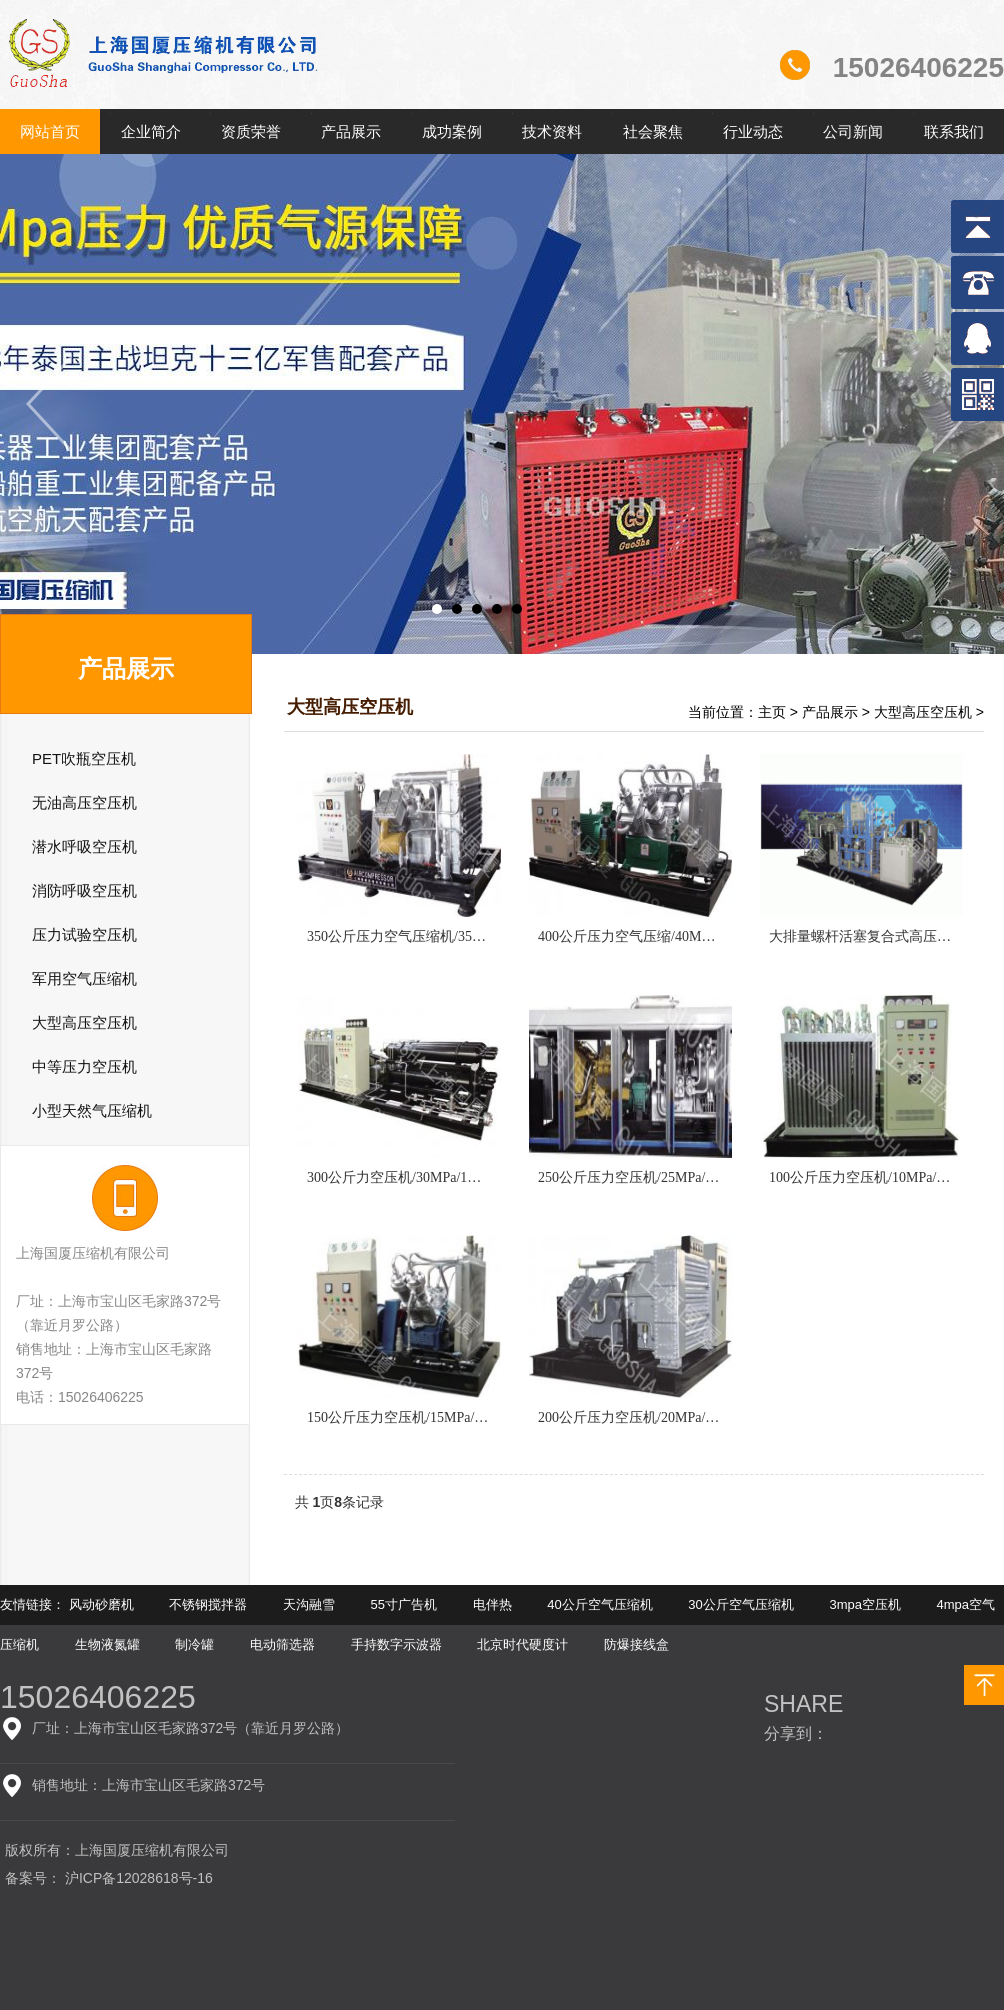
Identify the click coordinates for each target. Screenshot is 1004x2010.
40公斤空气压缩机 (599, 1604)
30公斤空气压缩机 (740, 1604)
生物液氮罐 (107, 1644)
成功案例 (452, 131)
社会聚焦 (653, 131)
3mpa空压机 (865, 1604)
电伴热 (492, 1604)
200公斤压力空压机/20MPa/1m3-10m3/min (665, 1417)
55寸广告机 (404, 1604)
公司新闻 (853, 131)
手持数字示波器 (396, 1644)
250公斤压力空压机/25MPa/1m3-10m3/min (665, 1177)
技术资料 (552, 131)
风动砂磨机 (101, 1604)
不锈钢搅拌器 (208, 1604)
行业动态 (753, 131)
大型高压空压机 (923, 712)
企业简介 (151, 131)
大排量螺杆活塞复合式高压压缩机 (874, 936)
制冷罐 (194, 1644)
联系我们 (954, 131)
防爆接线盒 (636, 1644)
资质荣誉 (251, 131)
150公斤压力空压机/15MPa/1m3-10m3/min (434, 1417)
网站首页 (50, 131)
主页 (772, 712)
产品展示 (351, 131)
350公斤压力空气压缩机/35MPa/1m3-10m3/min (448, 936)
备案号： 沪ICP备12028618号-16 (109, 1878)
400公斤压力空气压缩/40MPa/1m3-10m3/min (672, 936)
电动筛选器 (282, 1644)
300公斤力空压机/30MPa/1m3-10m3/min (427, 1177)
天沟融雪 (309, 1604)
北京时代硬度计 (522, 1644)
